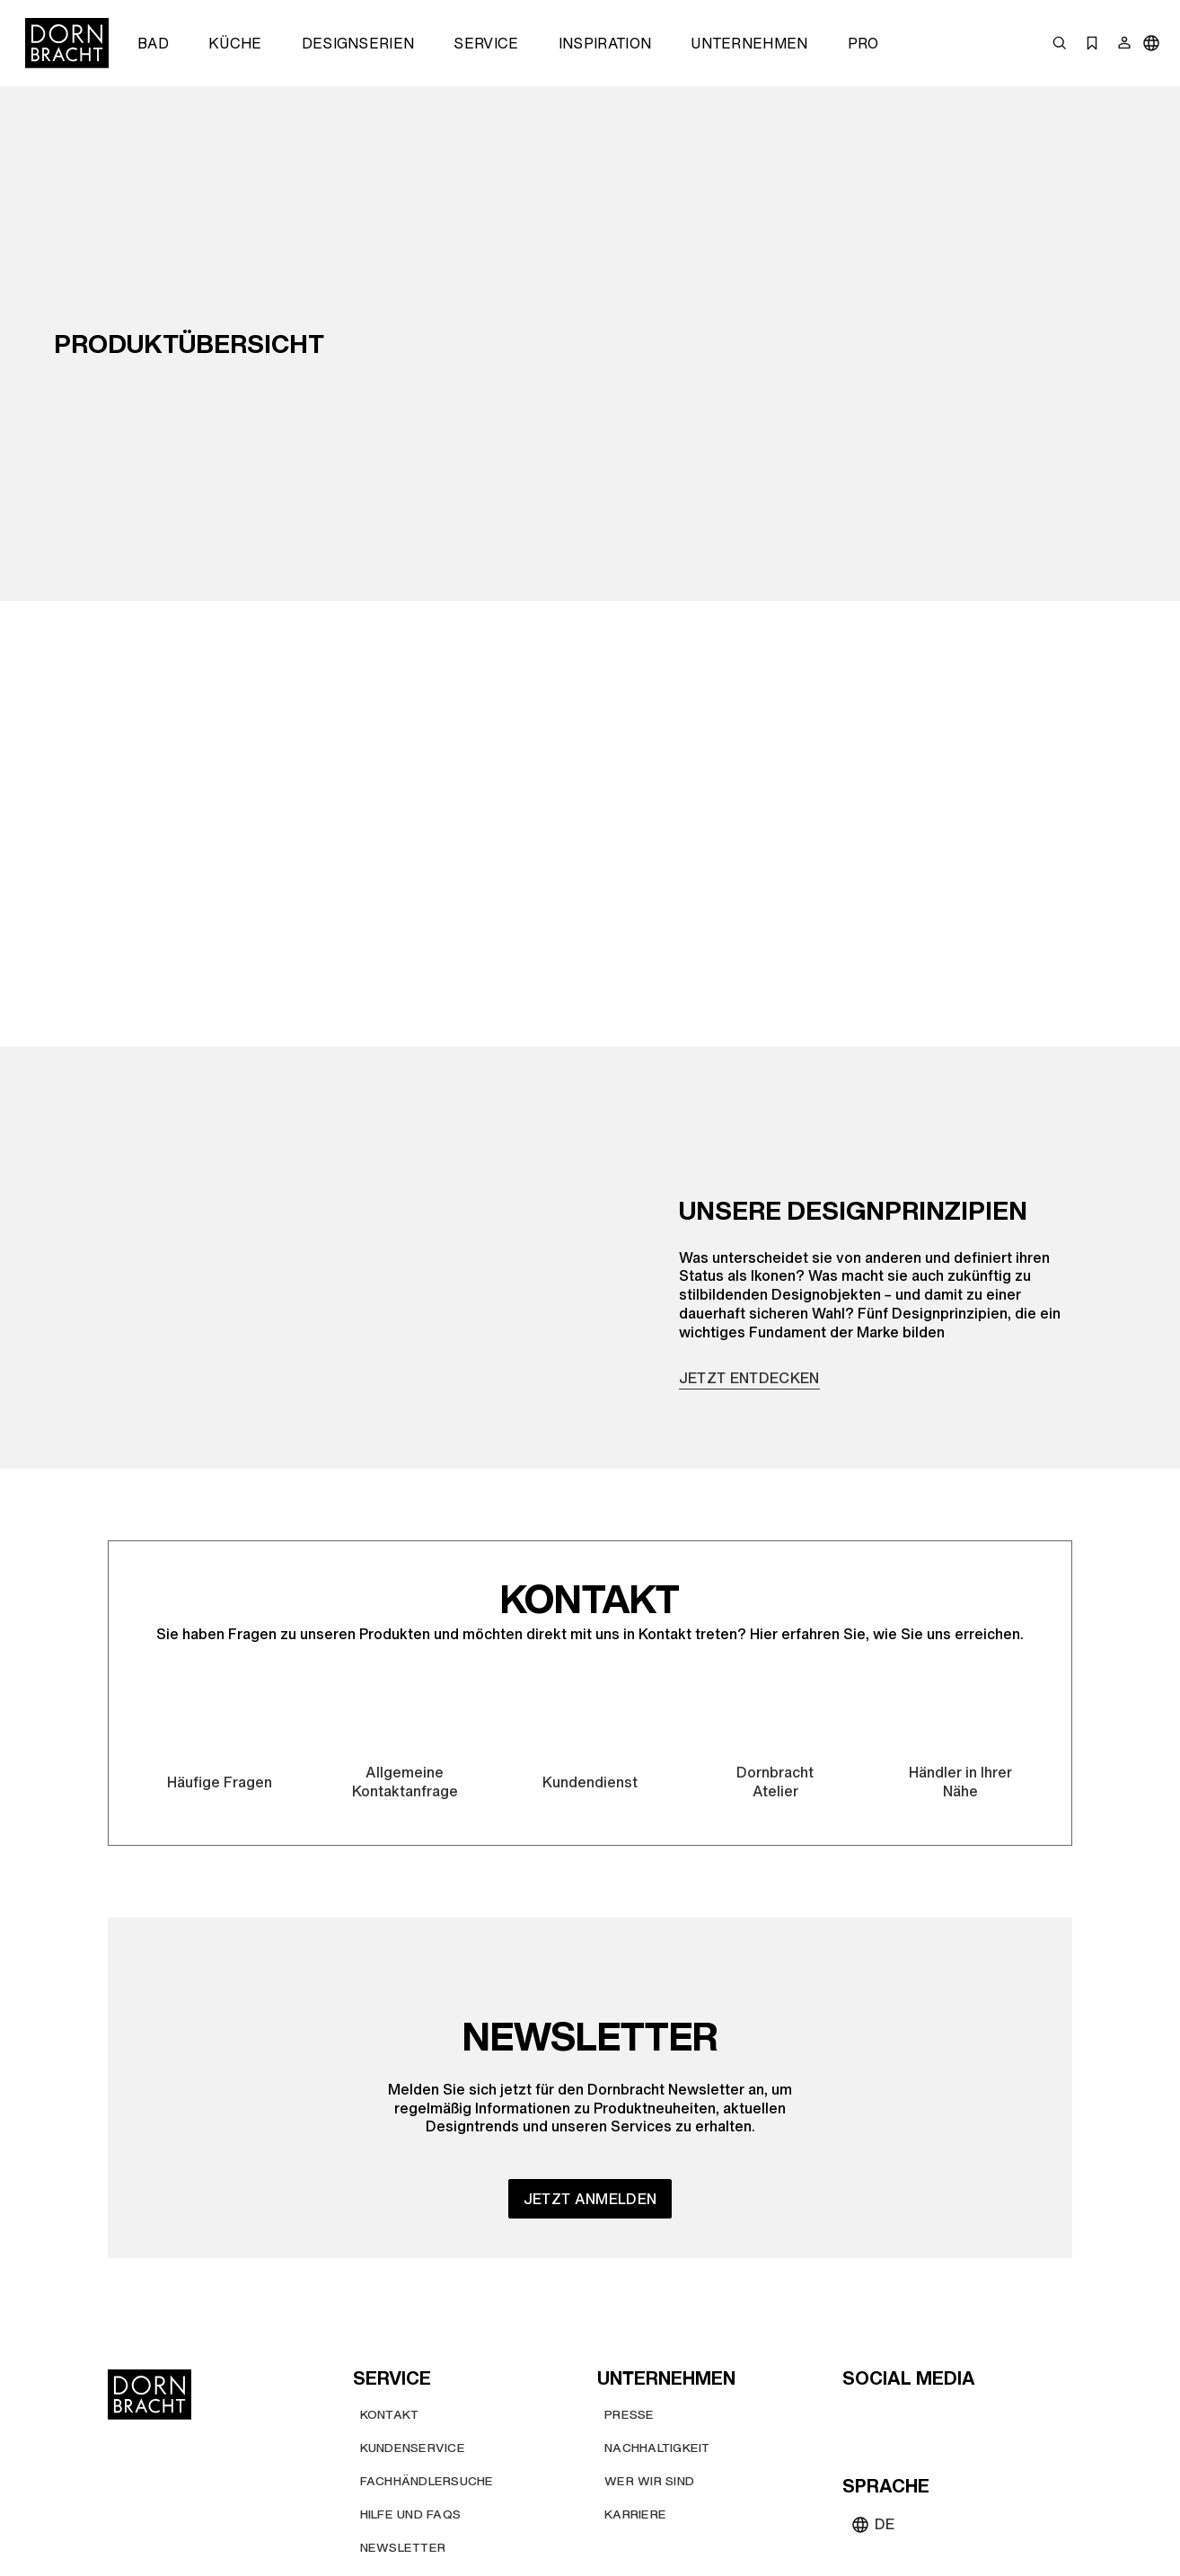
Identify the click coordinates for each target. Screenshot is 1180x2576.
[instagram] (891, 2287)
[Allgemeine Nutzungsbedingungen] (472, 2504)
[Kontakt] (389, 2283)
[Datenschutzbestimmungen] (450, 2545)
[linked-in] (988, 2287)
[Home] (67, 43)
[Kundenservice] (412, 2316)
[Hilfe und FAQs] (411, 2383)
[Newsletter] (403, 2416)
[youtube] (858, 2287)
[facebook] (955, 2287)
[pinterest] (923, 2287)
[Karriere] (635, 2383)
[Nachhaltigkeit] (657, 2316)
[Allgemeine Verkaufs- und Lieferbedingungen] (771, 2504)
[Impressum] (990, 2504)
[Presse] (629, 2283)
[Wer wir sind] (649, 2350)
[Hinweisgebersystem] (641, 2545)
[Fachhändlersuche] (427, 2350)
